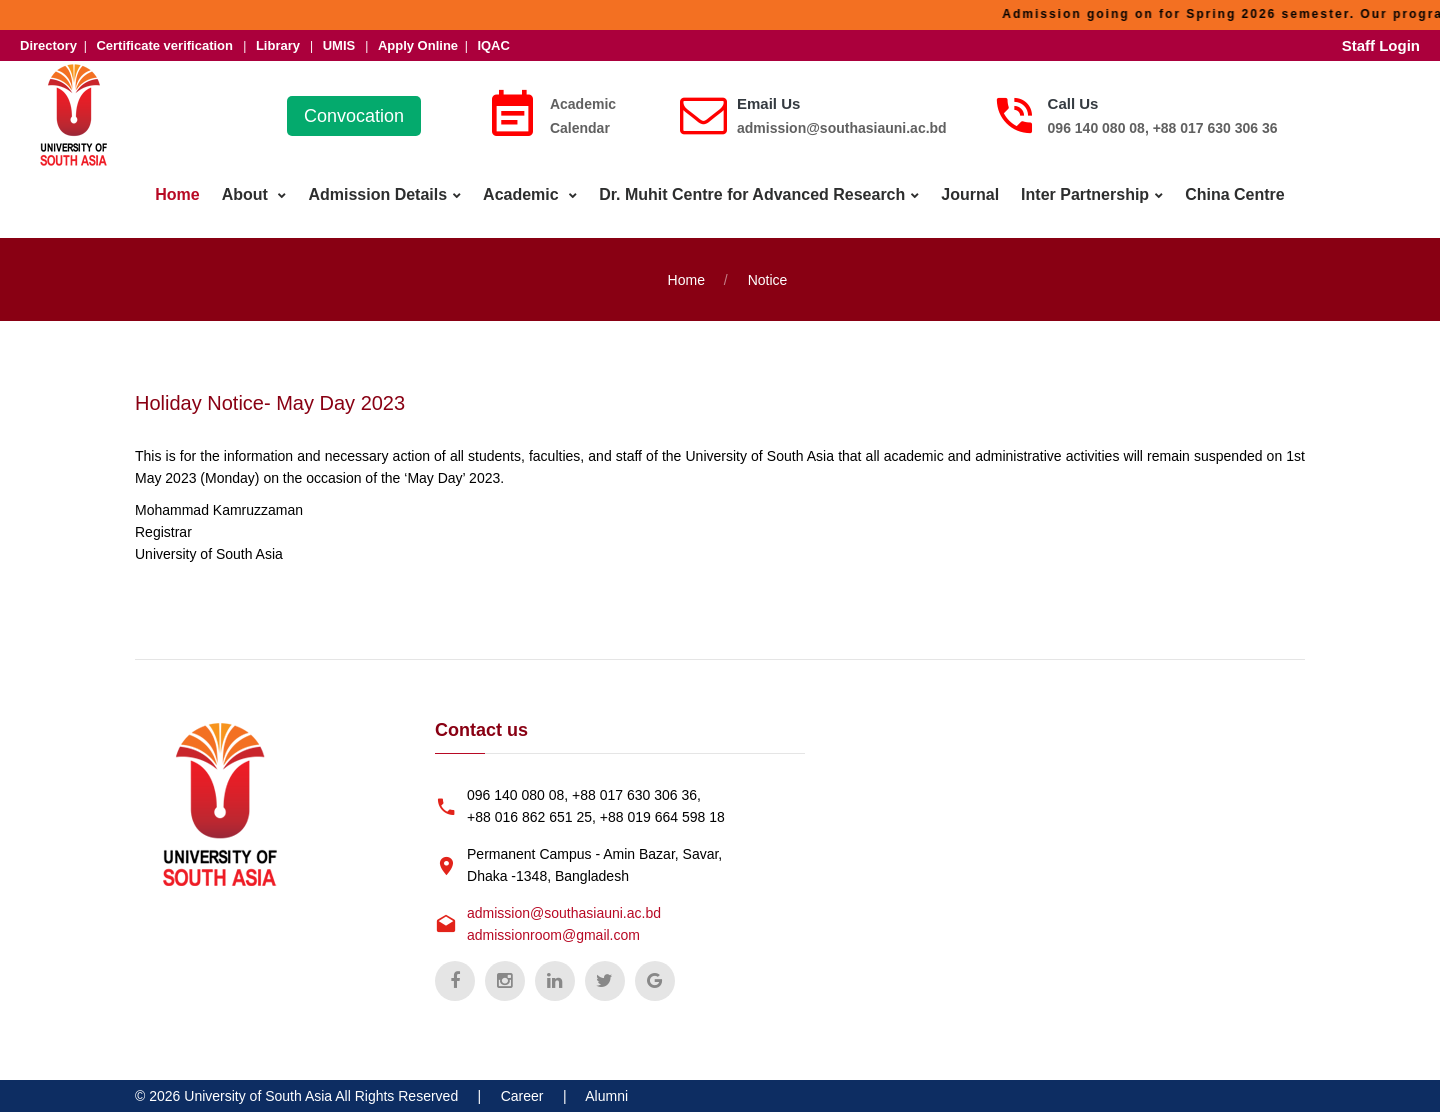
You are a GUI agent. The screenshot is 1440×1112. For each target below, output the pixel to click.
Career (522, 1096)
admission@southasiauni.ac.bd (842, 128)
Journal (970, 194)
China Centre (1235, 194)
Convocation (354, 116)
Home (177, 194)
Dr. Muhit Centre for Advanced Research (752, 194)
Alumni (606, 1096)
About (247, 194)
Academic (523, 194)
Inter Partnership (1085, 194)
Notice (768, 280)
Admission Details (377, 194)
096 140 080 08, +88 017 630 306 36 (1163, 128)
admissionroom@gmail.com (553, 935)
